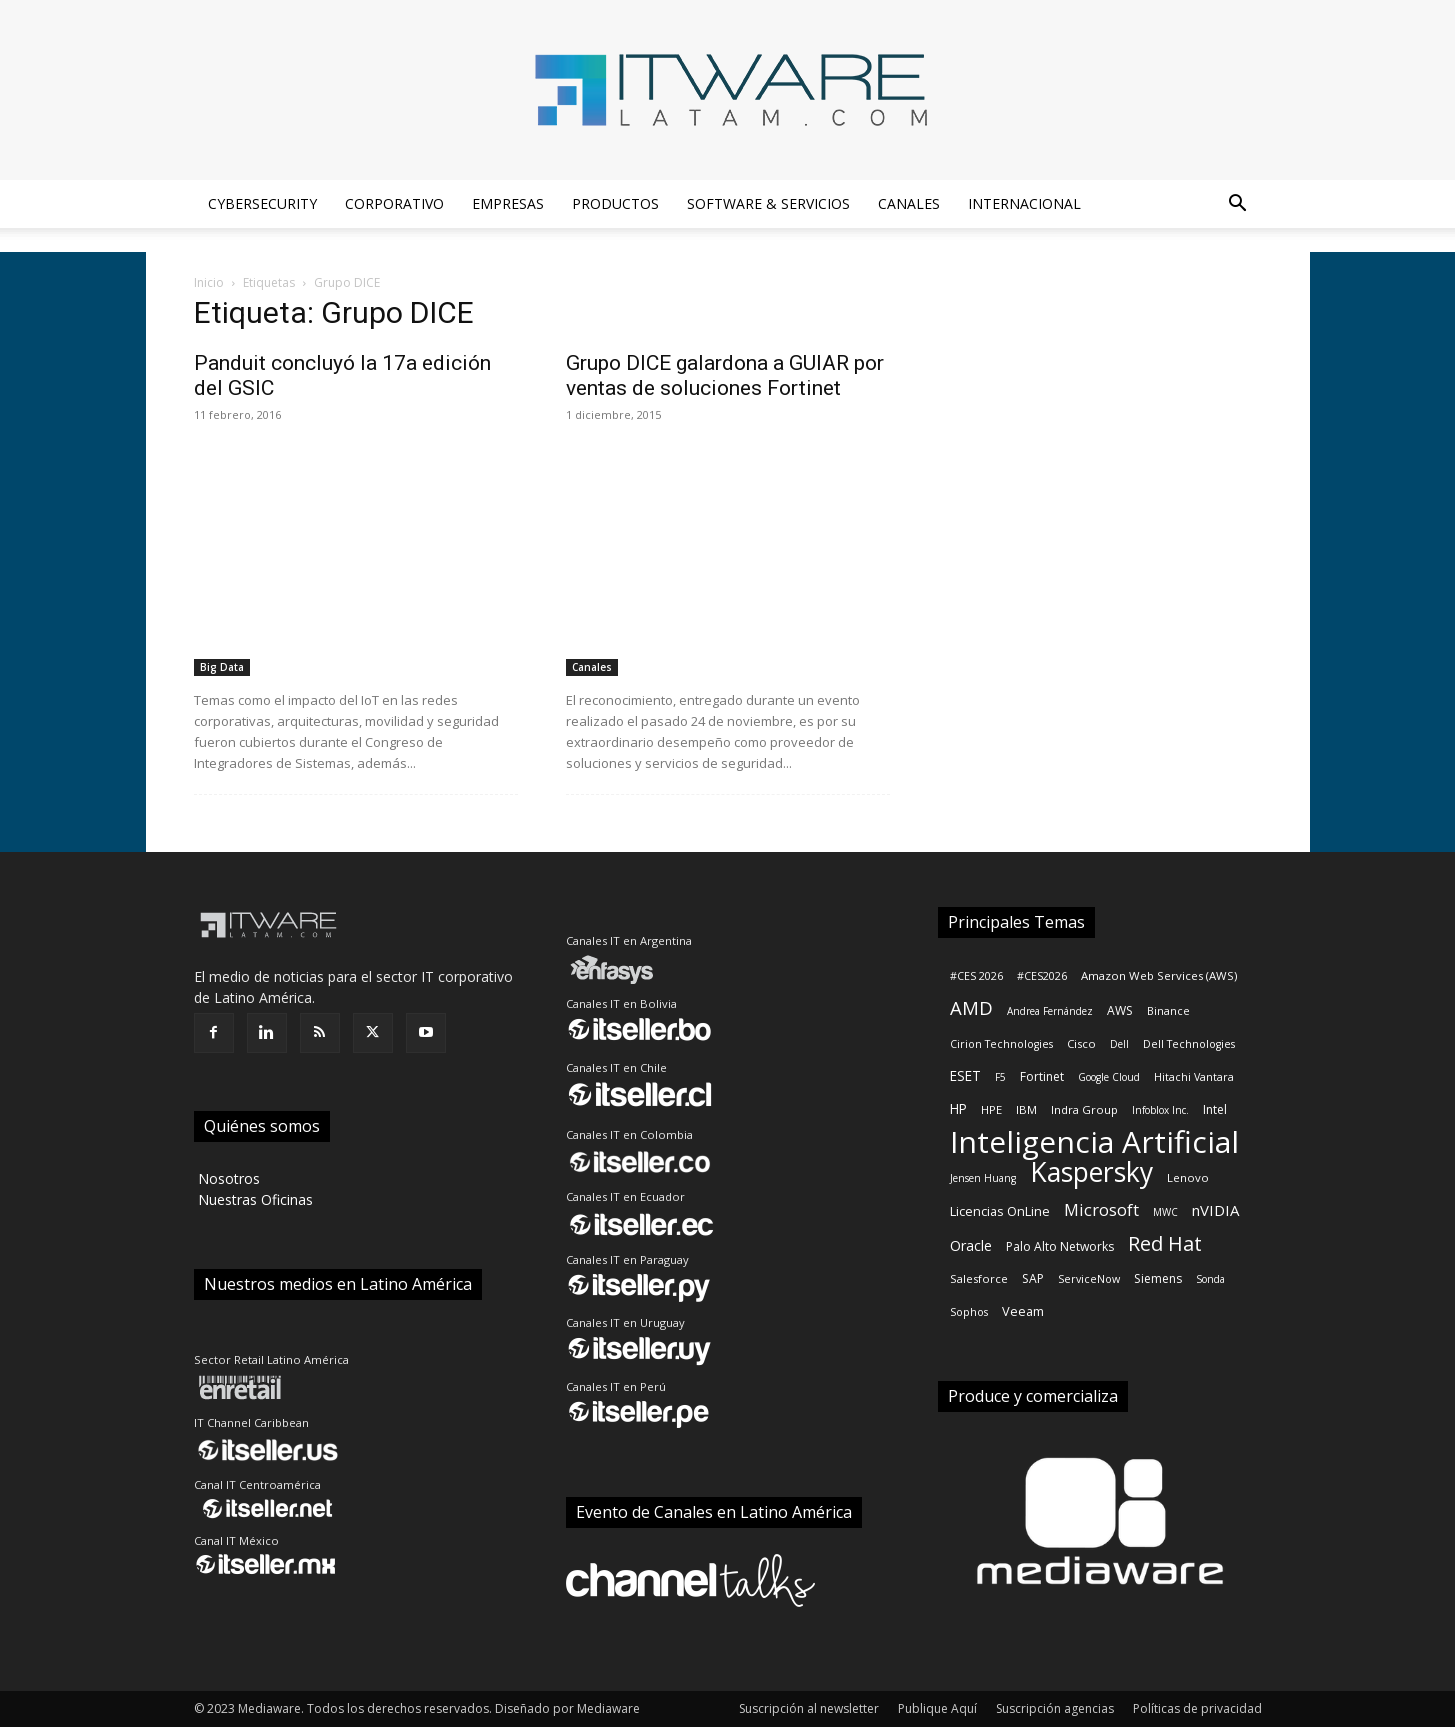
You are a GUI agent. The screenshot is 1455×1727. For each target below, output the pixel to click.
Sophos (969, 1312)
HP (958, 1108)
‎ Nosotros (227, 1178)
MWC (1165, 1212)
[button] (1238, 205)
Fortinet (1042, 1076)
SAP (1033, 1278)
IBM (1026, 1109)
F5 (1000, 1077)
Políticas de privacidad (1197, 1708)
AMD (971, 1007)
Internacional (1024, 203)
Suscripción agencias (1055, 1708)
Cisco (1081, 1043)
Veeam (1023, 1311)
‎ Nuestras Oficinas (253, 1199)
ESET (965, 1075)
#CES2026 (1042, 976)
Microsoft (1101, 1209)
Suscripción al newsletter (809, 1708)
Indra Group (1084, 1109)
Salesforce (979, 1278)
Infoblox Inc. (1160, 1110)
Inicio (209, 282)
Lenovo (1188, 1177)
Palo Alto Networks (1060, 1246)
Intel (1215, 1109)
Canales (909, 203)
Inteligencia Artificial (1094, 1141)
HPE (991, 1109)
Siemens (1158, 1278)
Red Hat (1165, 1243)
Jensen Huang (983, 1178)
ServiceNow (1089, 1279)
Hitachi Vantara (1194, 1077)
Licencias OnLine (1000, 1211)
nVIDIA (1215, 1210)
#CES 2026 (976, 976)
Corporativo (394, 203)
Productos (615, 203)
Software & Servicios (768, 203)
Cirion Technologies (1001, 1044)
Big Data (222, 667)
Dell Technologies (1189, 1044)
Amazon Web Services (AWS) (1159, 975)
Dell (1119, 1044)
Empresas (508, 203)
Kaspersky (1091, 1172)
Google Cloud (1109, 1077)
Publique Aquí (937, 1708)
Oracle (971, 1245)
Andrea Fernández (1050, 1011)
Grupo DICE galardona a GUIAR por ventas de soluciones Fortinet (725, 375)
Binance (1168, 1011)
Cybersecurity (262, 203)
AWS (1120, 1010)
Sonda (1210, 1279)
